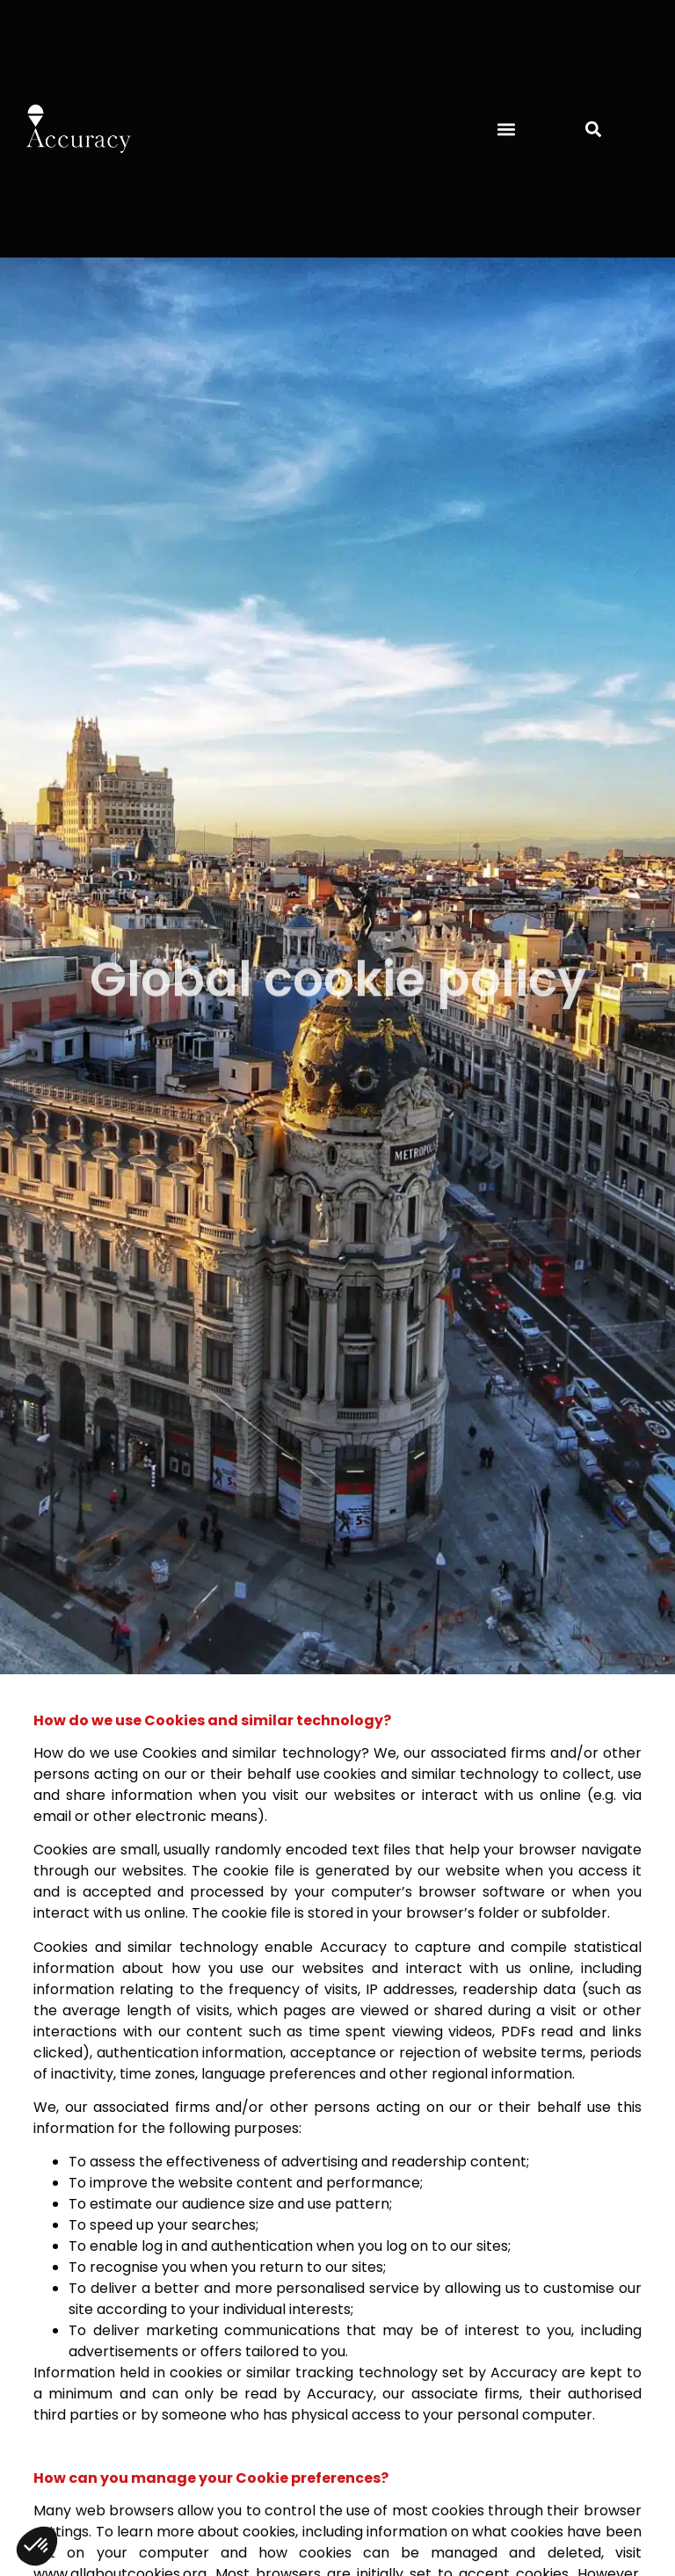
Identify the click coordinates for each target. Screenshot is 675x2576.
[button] (505, 128)
